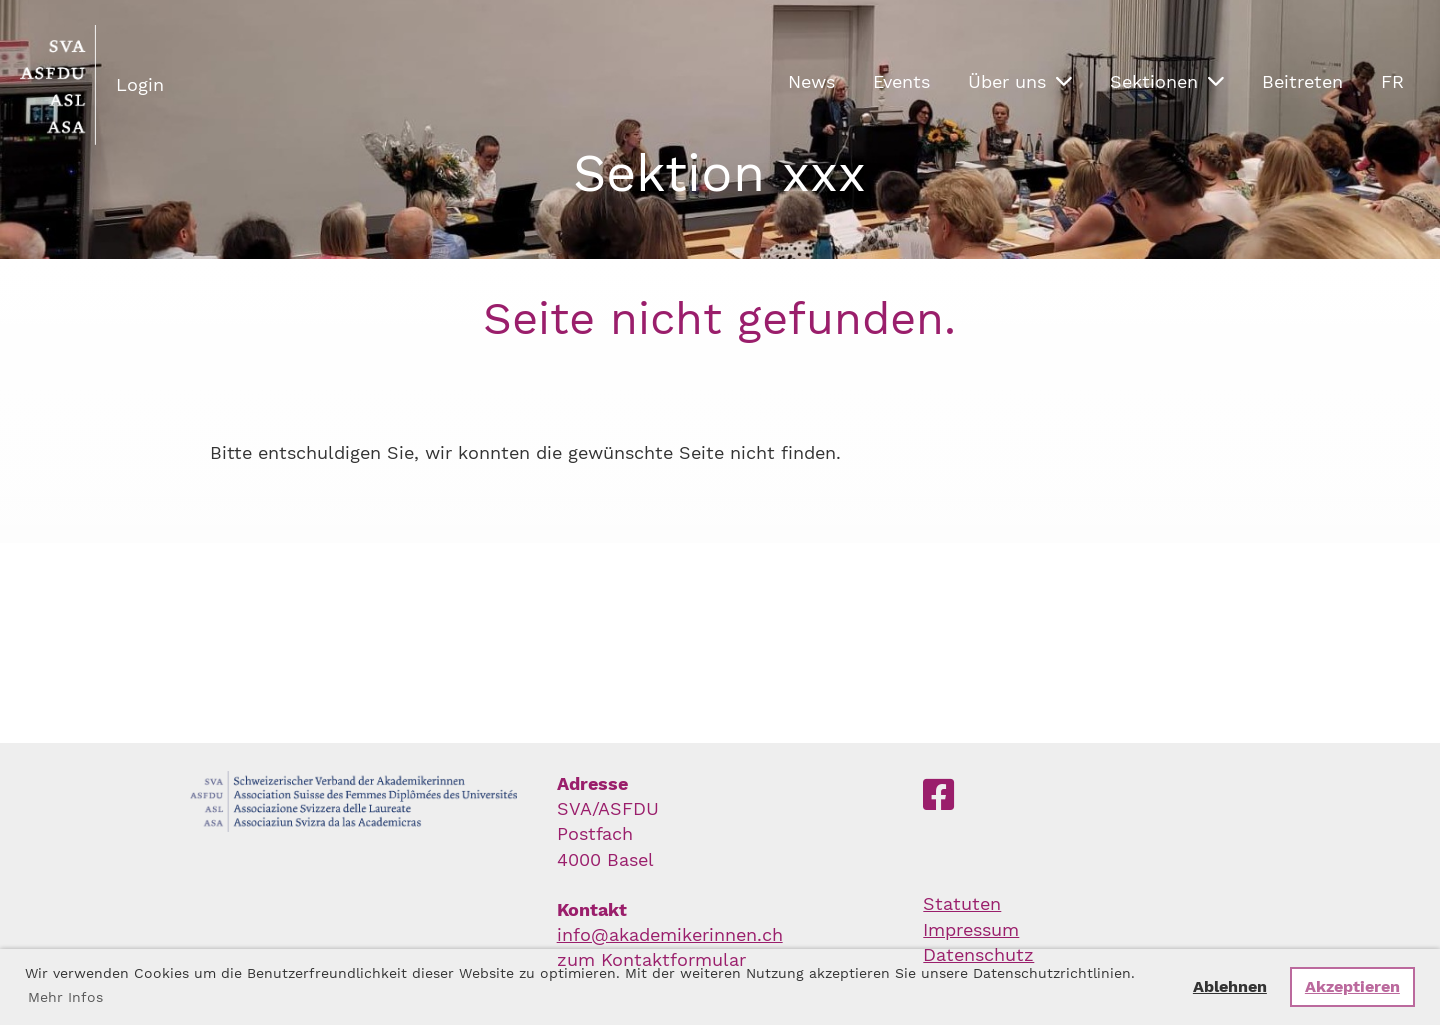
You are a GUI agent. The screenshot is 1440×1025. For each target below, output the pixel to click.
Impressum (971, 929)
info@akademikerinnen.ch (670, 934)
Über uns (1020, 81)
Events (901, 81)
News (811, 81)
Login (140, 84)
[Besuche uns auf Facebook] (939, 796)
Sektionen (1167, 81)
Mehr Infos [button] (65, 997)
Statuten (962, 903)
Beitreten (1302, 81)
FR (1392, 81)
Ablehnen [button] (1230, 986)
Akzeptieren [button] (1352, 986)
